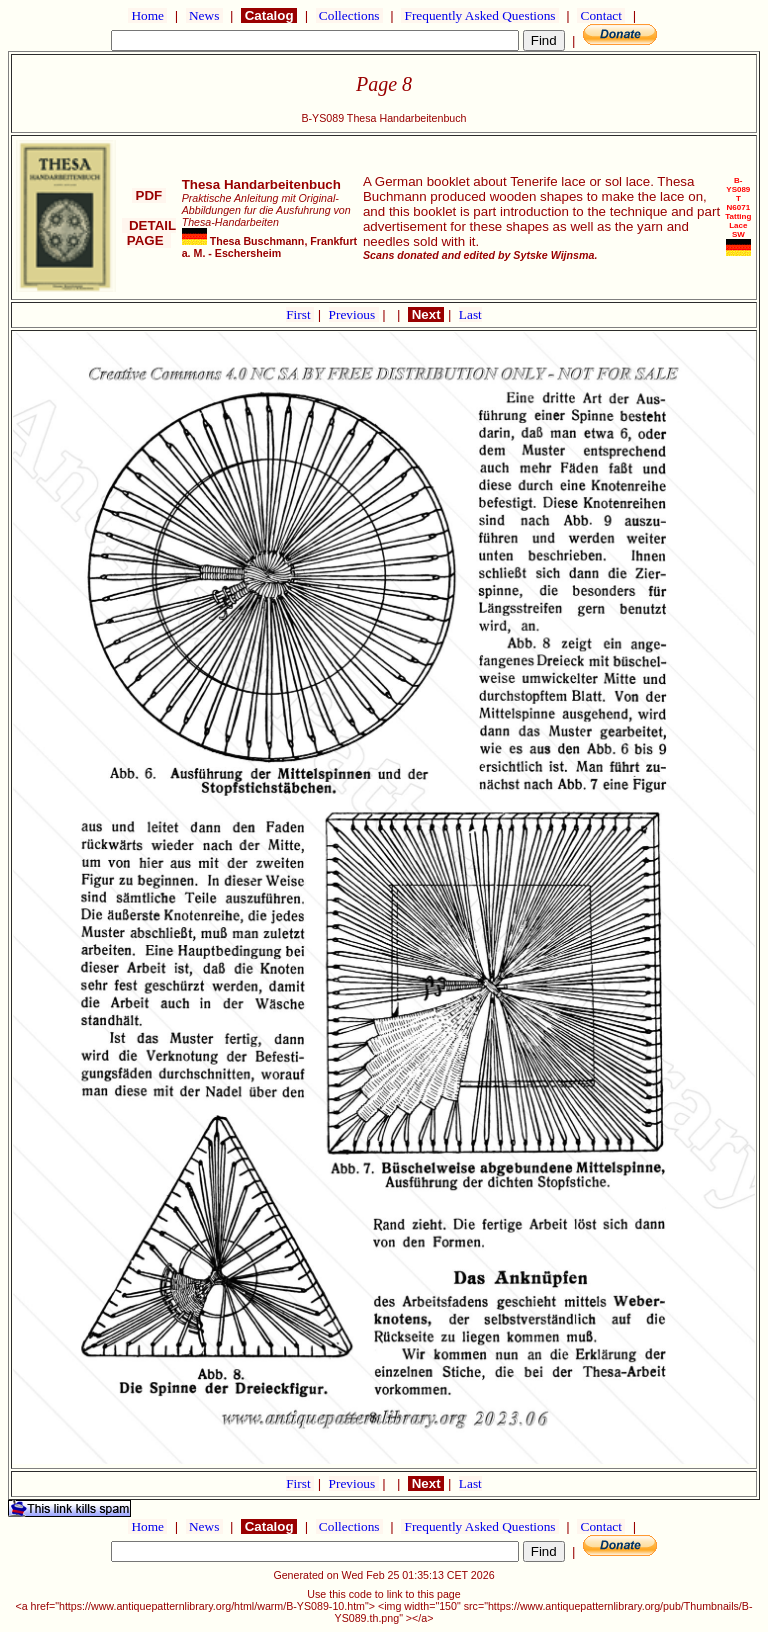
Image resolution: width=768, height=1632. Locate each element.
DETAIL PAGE (149, 233)
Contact (601, 15)
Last (470, 314)
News (204, 15)
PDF (149, 195)
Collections (349, 15)
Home (147, 15)
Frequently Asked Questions (480, 15)
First (300, 314)
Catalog (269, 15)
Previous (354, 314)
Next (426, 314)
